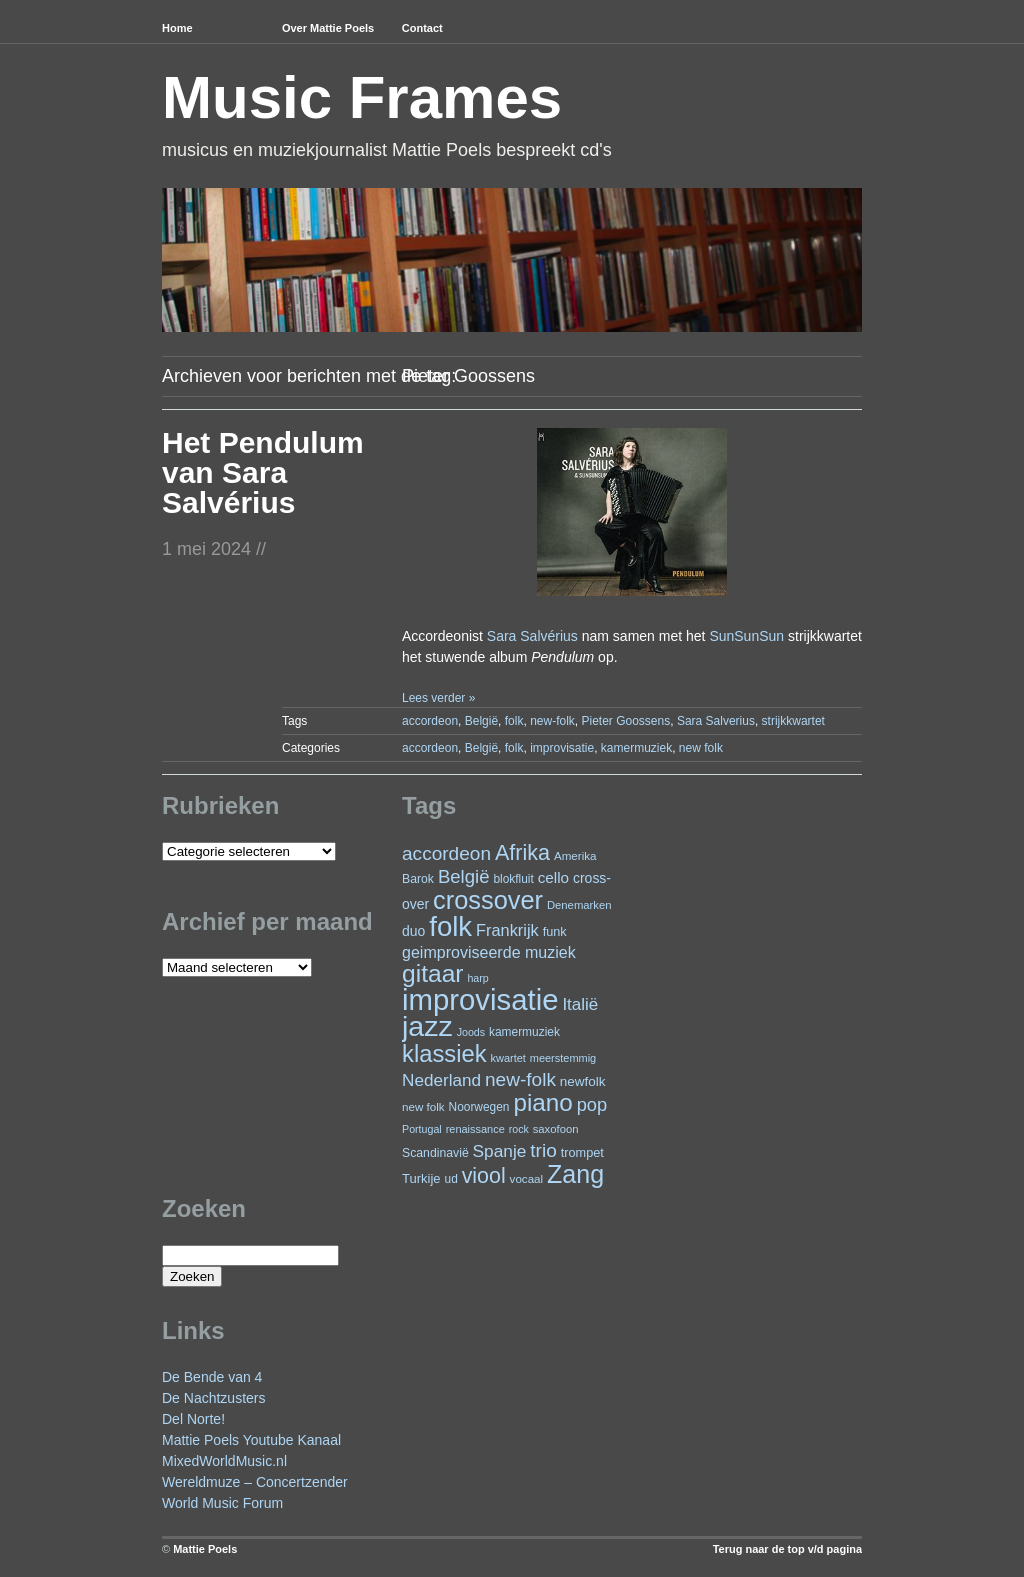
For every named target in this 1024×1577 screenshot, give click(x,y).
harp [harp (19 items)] (477, 978)
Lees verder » (438, 698)
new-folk (552, 721)
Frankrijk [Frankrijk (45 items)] (507, 930)
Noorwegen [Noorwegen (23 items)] (479, 1107)
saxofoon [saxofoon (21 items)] (556, 1129)
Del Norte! (193, 1419)
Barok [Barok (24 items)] (418, 879)
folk (514, 721)
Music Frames (362, 97)
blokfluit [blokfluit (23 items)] (513, 879)
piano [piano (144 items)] (542, 1102)
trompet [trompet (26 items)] (582, 1152)
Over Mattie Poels (328, 28)
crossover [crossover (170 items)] (488, 900)
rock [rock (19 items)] (519, 1129)
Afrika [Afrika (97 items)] (522, 852)
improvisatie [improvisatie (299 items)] (480, 999)
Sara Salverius (716, 721)
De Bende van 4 (212, 1377)
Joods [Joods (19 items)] (471, 1032)
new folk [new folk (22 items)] (423, 1106)
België (481, 721)
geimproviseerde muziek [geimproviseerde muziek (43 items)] (489, 952)
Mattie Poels (205, 1549)
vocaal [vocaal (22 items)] (527, 1178)
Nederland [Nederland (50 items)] (441, 1080)
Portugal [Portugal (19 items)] (422, 1129)
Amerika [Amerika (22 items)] (575, 855)
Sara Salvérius (532, 636)
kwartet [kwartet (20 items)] (508, 1058)
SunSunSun (746, 636)
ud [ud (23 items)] (451, 1179)
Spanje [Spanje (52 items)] (500, 1151)
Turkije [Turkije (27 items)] (421, 1178)
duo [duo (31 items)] (413, 931)
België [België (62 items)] (464, 876)
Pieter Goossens (625, 721)
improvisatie (562, 748)
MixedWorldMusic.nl (224, 1461)
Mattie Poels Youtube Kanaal (251, 1440)
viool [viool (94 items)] (484, 1176)
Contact (422, 28)
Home (177, 28)
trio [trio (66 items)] (543, 1150)
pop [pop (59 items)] (592, 1104)
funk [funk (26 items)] (555, 931)
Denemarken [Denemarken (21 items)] (579, 905)
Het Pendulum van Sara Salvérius (263, 472)
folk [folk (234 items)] (450, 926)
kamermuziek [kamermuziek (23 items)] (524, 1032)
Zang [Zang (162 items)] (575, 1174)
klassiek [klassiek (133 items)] (444, 1053)
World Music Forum (222, 1503)
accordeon (430, 721)
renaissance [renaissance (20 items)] (475, 1129)
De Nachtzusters (213, 1398)
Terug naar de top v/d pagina (787, 1549)
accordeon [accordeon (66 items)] (446, 853)
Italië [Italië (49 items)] (580, 1004)
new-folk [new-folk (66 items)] (520, 1079)
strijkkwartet (793, 721)
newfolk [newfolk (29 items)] (583, 1081)
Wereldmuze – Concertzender (255, 1482)
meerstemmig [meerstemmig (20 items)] (563, 1058)
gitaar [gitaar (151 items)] (432, 973)
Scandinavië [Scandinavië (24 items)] (435, 1153)
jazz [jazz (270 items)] (427, 1026)
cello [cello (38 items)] (553, 877)
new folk (701, 748)
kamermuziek (636, 748)
